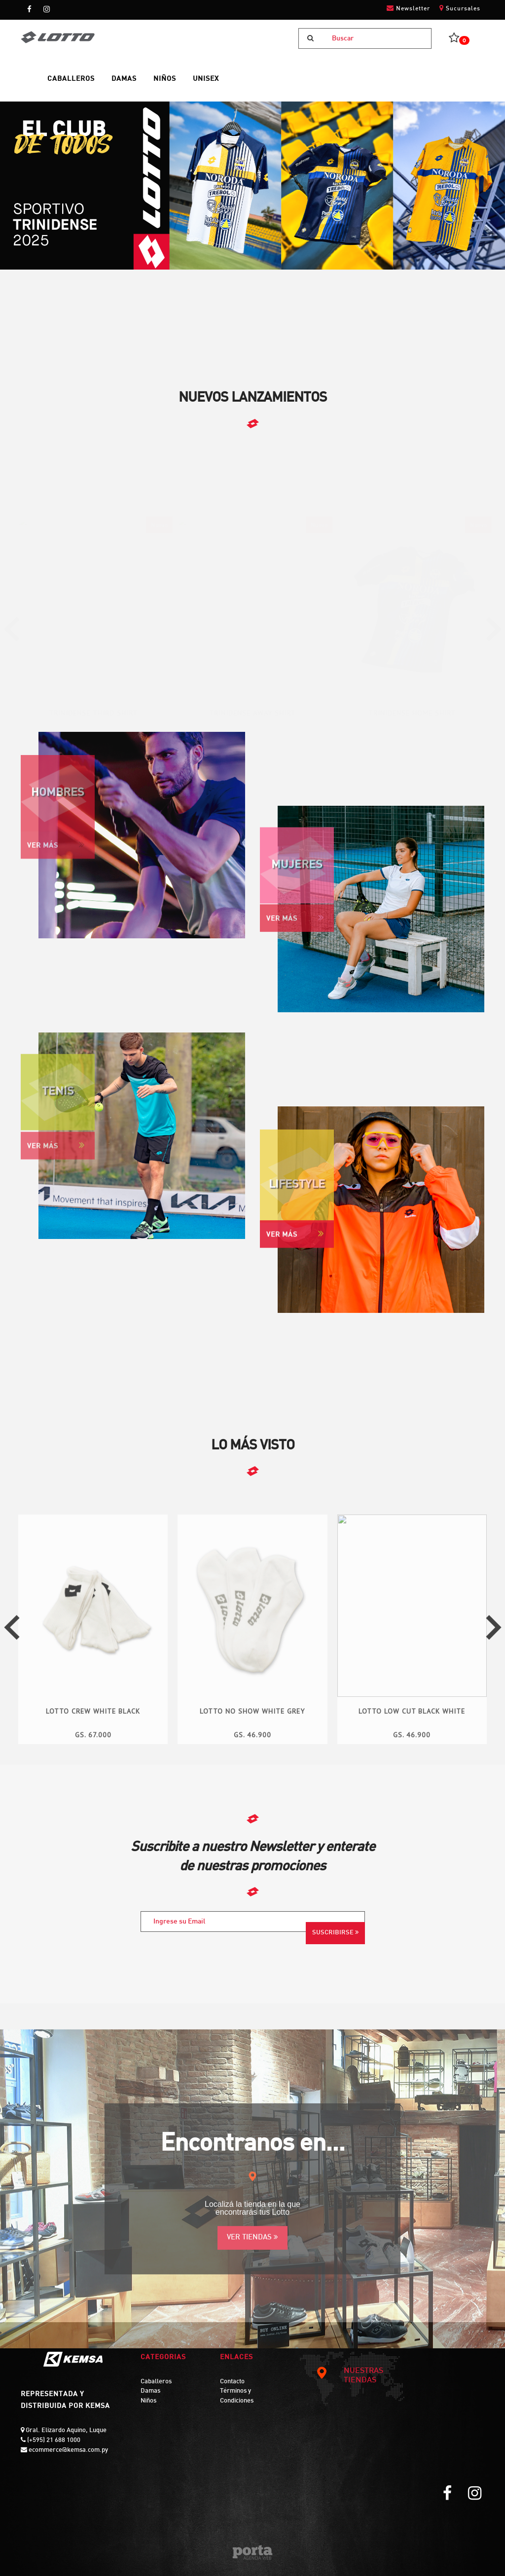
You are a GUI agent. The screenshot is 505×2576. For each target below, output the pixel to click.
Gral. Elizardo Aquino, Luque (65, 2431)
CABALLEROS (71, 79)
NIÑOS (164, 79)
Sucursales (459, 8)
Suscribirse (335, 1932)
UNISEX (206, 79)
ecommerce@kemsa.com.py (67, 2450)
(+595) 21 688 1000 (53, 2440)
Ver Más (295, 1238)
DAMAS (124, 79)
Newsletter (408, 8)
